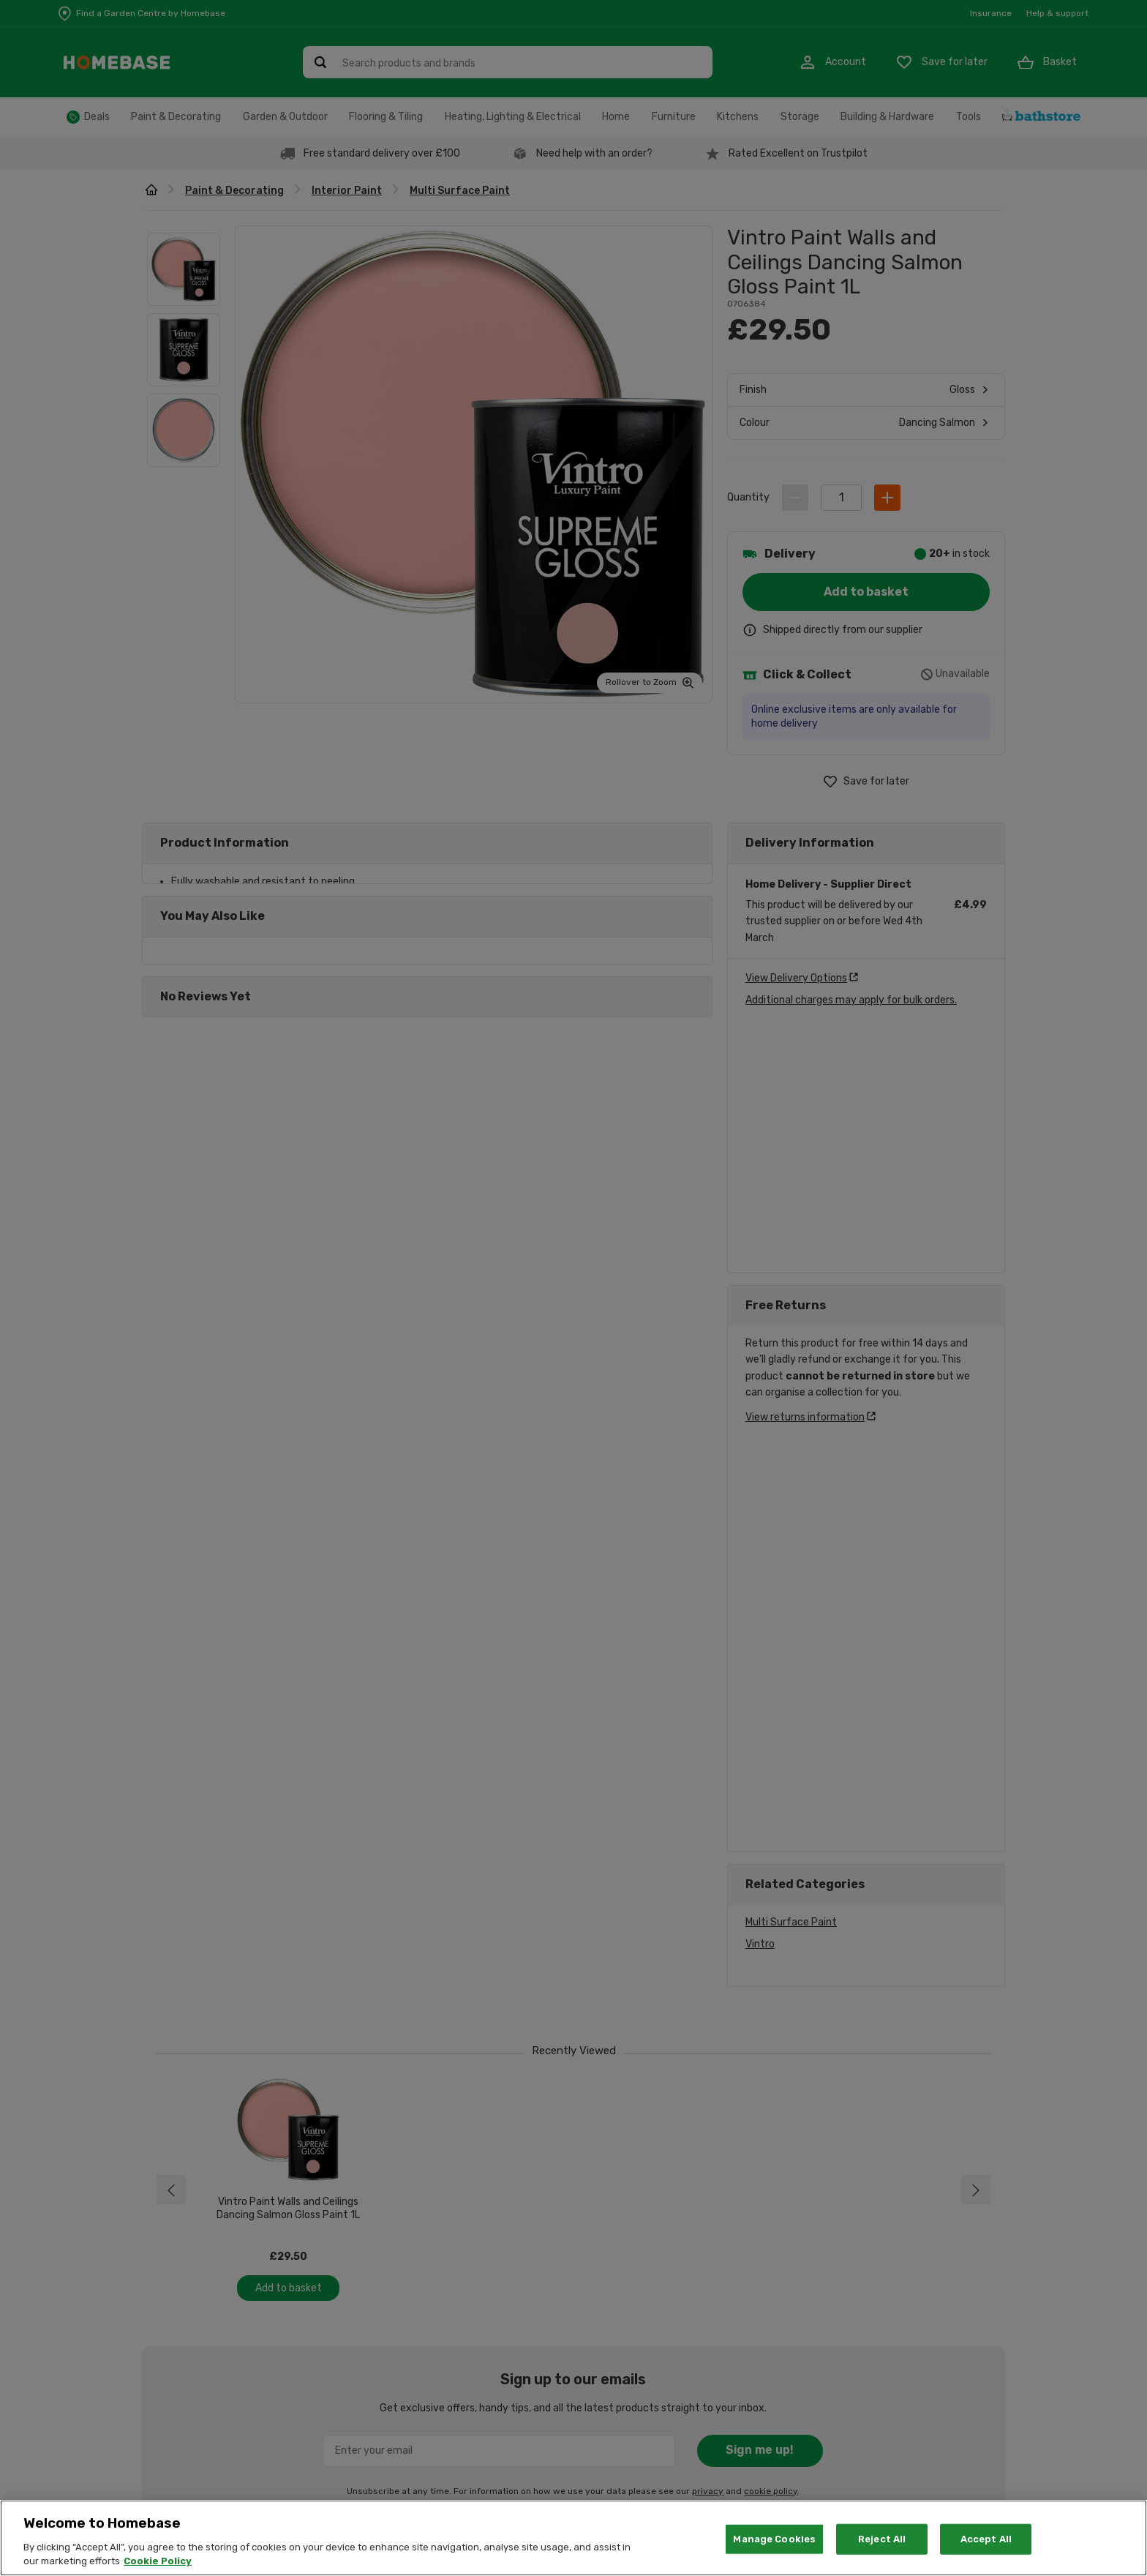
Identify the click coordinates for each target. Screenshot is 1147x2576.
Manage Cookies (774, 2539)
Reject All (882, 2539)
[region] (573, 2538)
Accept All (986, 2539)
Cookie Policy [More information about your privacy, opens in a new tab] (158, 2561)
